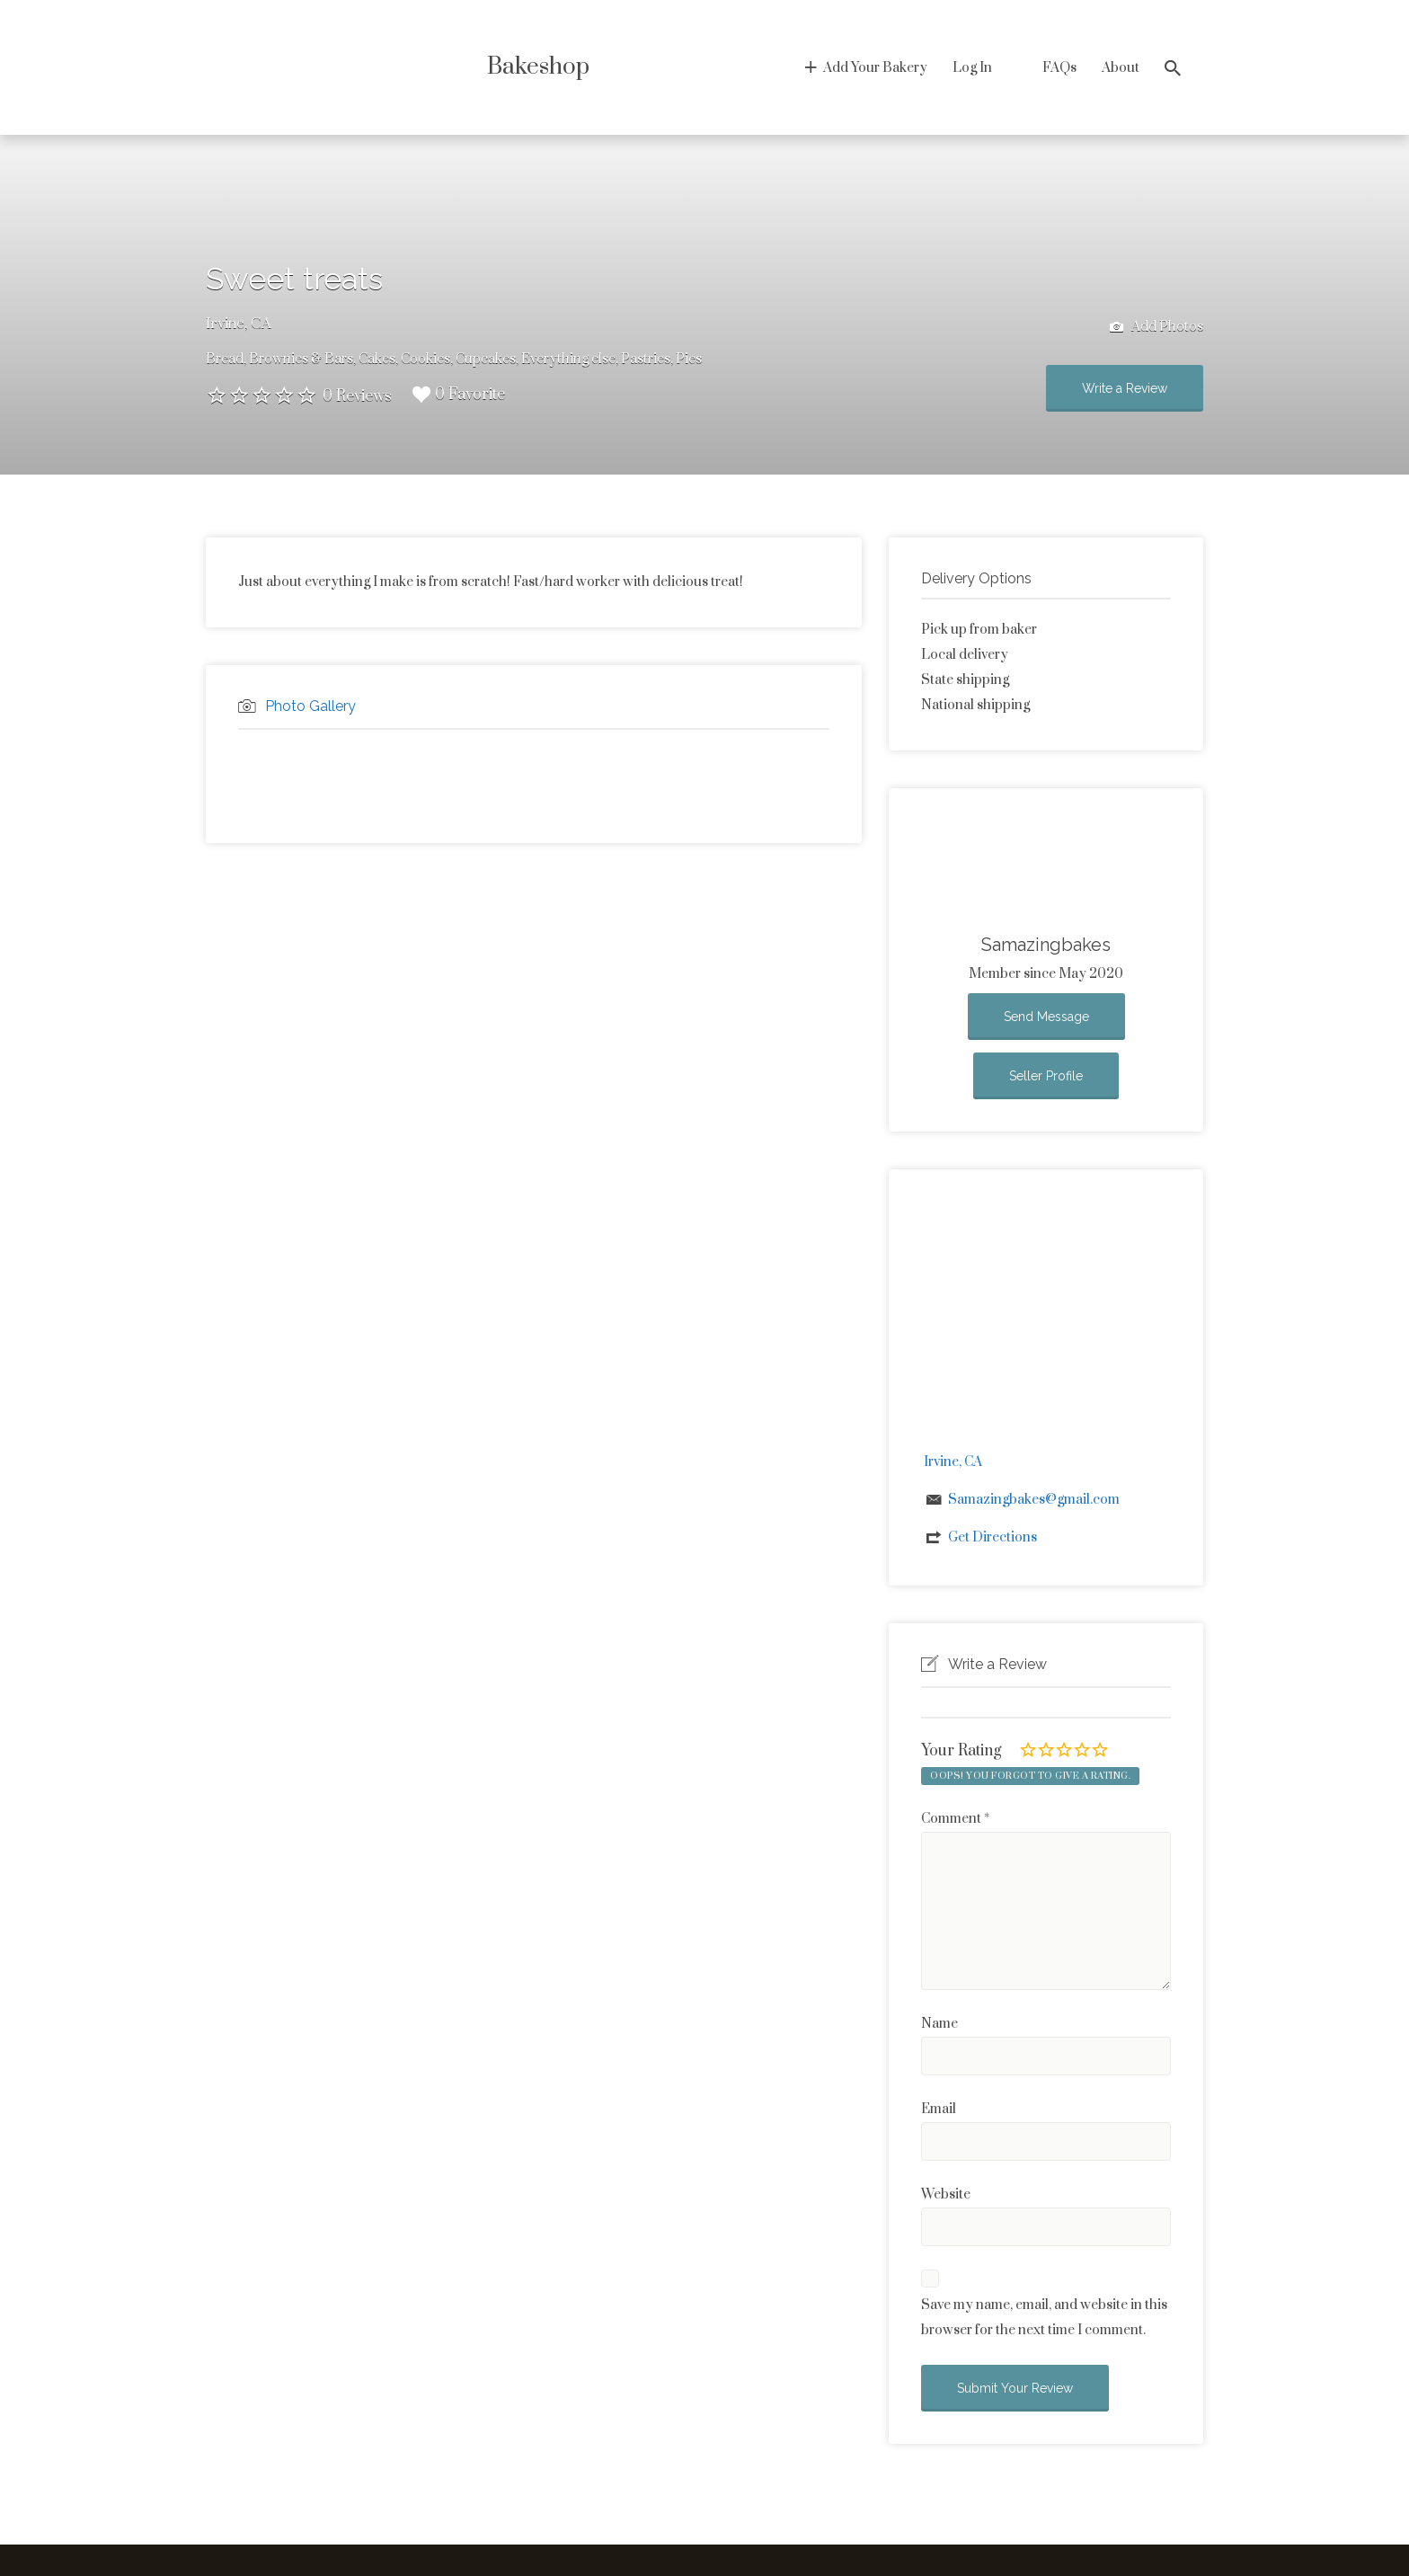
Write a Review (1124, 388)
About (1120, 67)
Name (939, 2023)
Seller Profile (1046, 1076)
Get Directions (992, 1537)
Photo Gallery (310, 706)
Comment (955, 1818)
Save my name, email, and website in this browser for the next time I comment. (1044, 2317)
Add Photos (1156, 327)
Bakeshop (538, 67)
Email (938, 2109)
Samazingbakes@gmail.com (1034, 1499)
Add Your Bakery (875, 67)
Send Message (1046, 1016)
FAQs (1059, 67)
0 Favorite (458, 394)
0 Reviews (357, 396)
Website (945, 2194)
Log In (972, 67)
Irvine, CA (238, 324)
